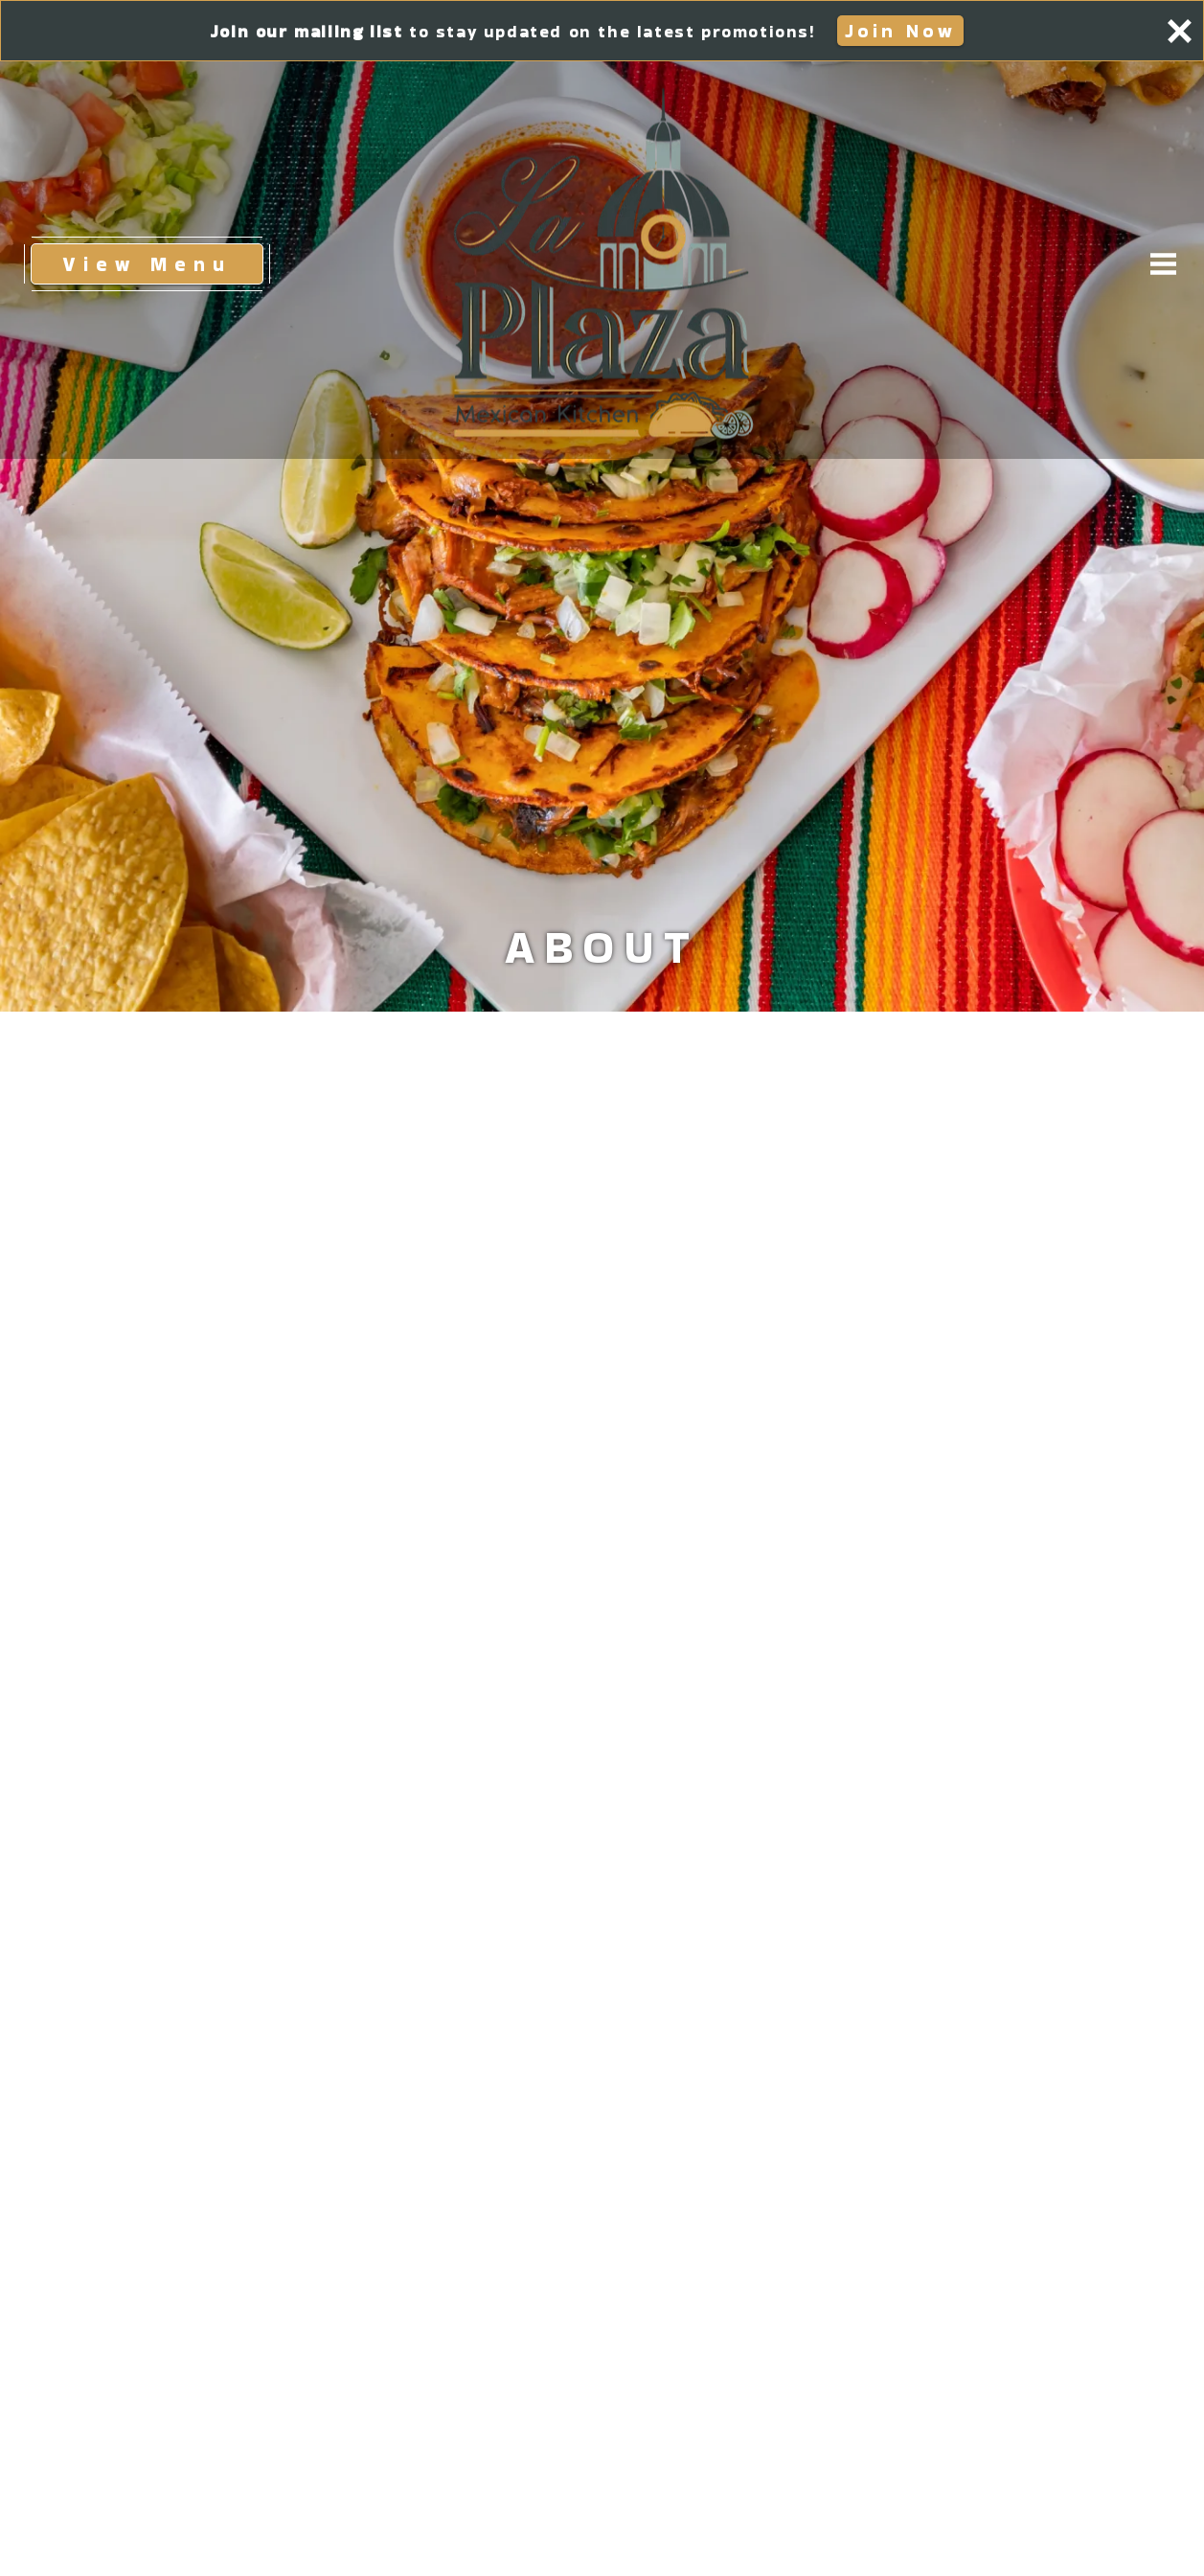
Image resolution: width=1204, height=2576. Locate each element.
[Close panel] (1179, 30)
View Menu (162, 263)
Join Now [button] (904, 29)
